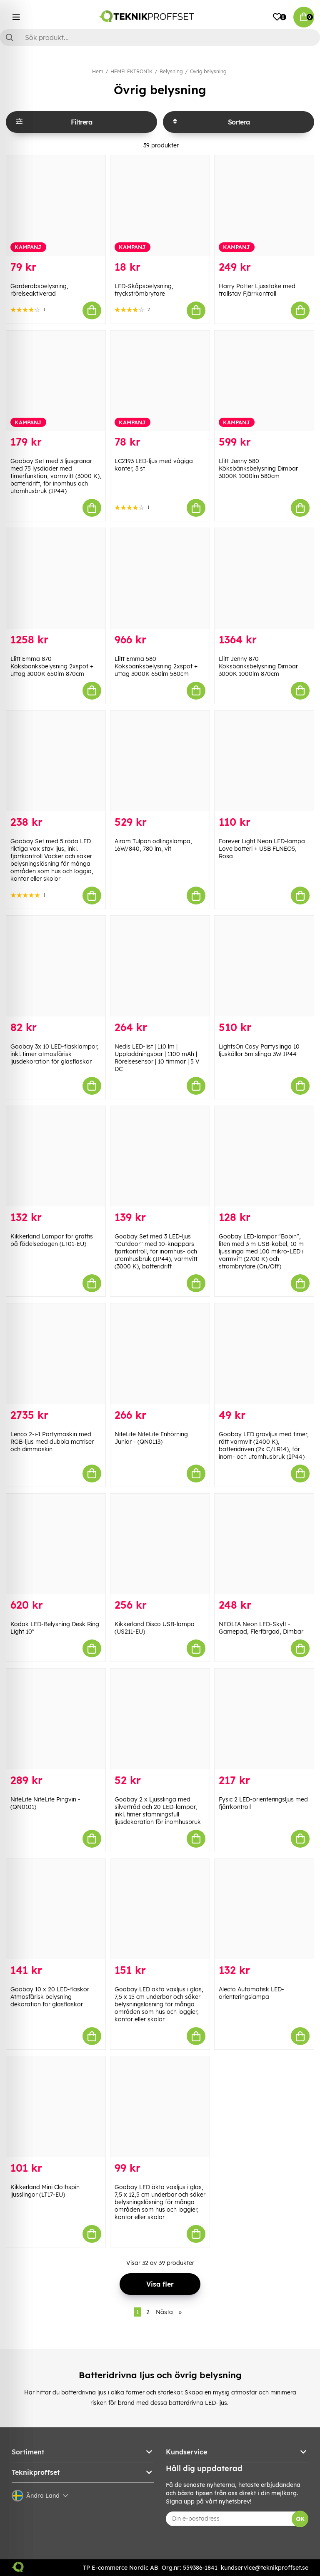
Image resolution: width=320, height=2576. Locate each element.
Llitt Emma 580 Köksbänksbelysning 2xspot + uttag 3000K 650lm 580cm (156, 666)
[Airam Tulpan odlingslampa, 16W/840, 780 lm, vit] (160, 761)
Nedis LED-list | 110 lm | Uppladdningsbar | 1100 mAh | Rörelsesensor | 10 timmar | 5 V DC (157, 1058)
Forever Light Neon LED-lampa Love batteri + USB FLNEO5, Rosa (262, 848)
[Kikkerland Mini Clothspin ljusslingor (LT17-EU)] (56, 2106)
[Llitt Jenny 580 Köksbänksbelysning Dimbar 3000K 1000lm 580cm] (264, 381)
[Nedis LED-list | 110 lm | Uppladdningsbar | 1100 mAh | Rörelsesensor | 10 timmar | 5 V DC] (160, 966)
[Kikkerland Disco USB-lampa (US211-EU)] (160, 1544)
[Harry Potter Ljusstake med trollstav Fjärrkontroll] (264, 205)
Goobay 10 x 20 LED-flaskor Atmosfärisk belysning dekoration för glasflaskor (49, 1997)
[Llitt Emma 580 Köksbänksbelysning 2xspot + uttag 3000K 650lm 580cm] (160, 578)
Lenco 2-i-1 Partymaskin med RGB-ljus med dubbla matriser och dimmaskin (52, 1441)
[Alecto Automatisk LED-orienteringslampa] (264, 1909)
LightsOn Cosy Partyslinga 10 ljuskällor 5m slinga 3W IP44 (259, 1050)
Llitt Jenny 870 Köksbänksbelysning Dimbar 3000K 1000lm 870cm (258, 666)
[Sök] (160, 37)
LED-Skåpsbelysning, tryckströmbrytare (144, 289)
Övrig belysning (208, 71)
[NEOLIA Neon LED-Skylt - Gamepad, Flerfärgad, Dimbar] (264, 1544)
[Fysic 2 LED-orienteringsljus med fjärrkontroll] (264, 1719)
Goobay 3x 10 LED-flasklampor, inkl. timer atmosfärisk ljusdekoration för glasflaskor (54, 1054)
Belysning (171, 71)
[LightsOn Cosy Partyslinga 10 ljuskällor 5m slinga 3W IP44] (264, 966)
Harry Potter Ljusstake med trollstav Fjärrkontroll (257, 289)
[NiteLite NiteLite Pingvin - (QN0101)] (56, 1719)
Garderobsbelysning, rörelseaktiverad (39, 289)
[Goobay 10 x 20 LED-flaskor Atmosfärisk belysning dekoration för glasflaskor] (56, 1909)
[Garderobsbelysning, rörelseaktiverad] (56, 205)
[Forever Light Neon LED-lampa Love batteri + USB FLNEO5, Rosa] (264, 761)
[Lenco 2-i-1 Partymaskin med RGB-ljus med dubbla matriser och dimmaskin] (56, 1353)
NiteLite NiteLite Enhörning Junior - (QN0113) (151, 1437)
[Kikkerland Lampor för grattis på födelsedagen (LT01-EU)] (56, 1156)
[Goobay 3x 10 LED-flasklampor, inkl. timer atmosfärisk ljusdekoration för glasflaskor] (56, 966)
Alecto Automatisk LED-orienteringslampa (251, 1993)
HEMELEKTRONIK (131, 71)
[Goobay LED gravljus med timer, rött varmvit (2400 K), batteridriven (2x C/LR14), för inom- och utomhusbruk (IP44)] (264, 1353)
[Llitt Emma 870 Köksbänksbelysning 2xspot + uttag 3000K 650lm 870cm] (56, 578)
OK (300, 2519)
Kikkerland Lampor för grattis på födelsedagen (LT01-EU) (51, 1240)
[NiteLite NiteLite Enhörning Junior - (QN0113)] (160, 1353)
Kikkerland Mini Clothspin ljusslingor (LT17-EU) (45, 2190)
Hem (97, 71)
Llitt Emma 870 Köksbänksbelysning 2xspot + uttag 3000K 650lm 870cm (51, 666)
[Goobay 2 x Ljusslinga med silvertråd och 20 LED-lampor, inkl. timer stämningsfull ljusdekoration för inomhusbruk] (160, 1719)
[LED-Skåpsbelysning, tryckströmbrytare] (160, 205)
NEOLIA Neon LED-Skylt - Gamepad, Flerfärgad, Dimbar (261, 1627)
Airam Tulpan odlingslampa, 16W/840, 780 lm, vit (153, 844)
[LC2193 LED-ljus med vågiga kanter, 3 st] (160, 381)
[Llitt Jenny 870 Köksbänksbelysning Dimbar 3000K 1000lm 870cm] (264, 578)
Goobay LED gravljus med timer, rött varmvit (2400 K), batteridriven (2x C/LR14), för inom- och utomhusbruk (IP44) (264, 1445)
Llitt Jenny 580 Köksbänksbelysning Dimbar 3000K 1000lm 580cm (258, 468)
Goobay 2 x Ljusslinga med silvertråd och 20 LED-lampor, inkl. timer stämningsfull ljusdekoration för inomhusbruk (158, 1811)
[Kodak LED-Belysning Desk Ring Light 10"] (56, 1544)
